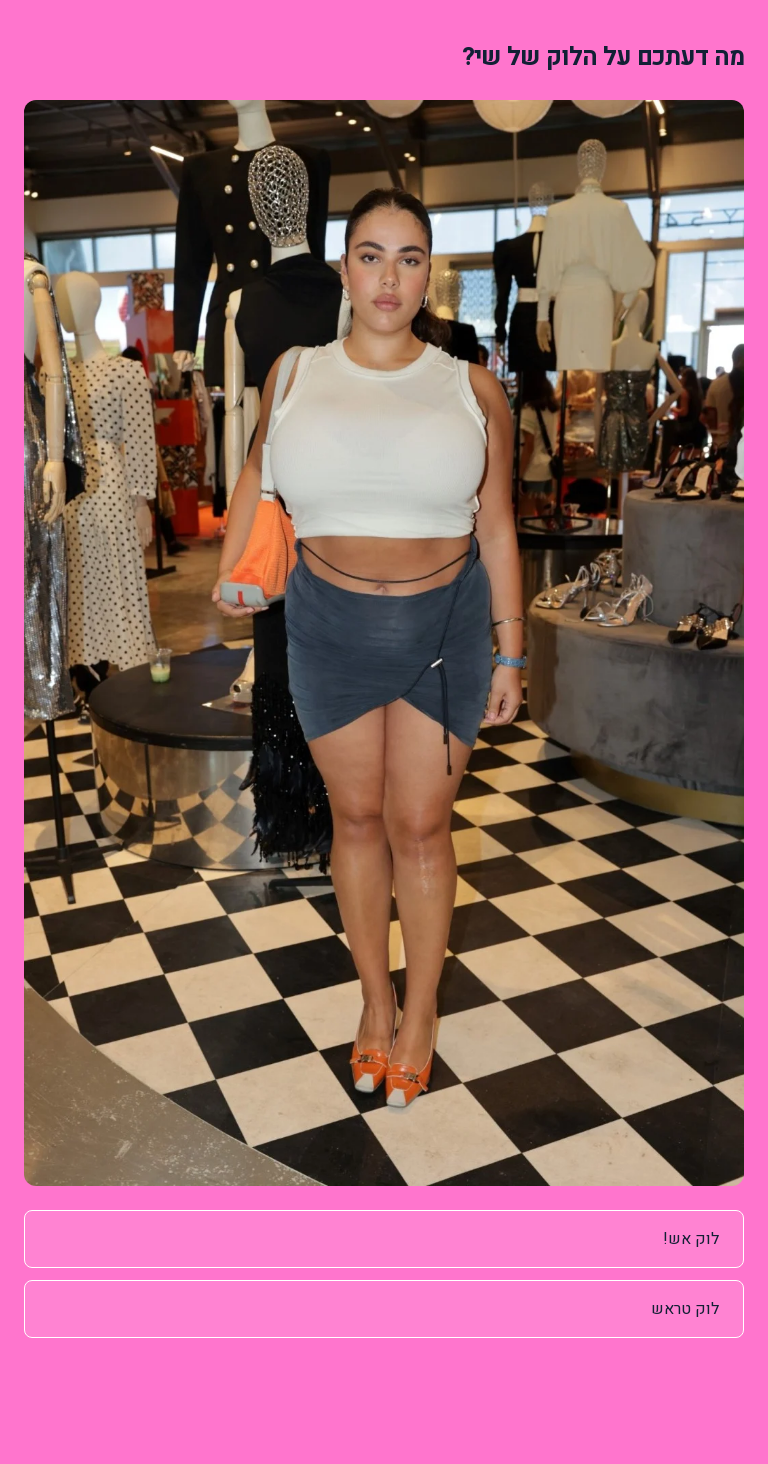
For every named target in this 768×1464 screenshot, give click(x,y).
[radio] (384, 1239)
